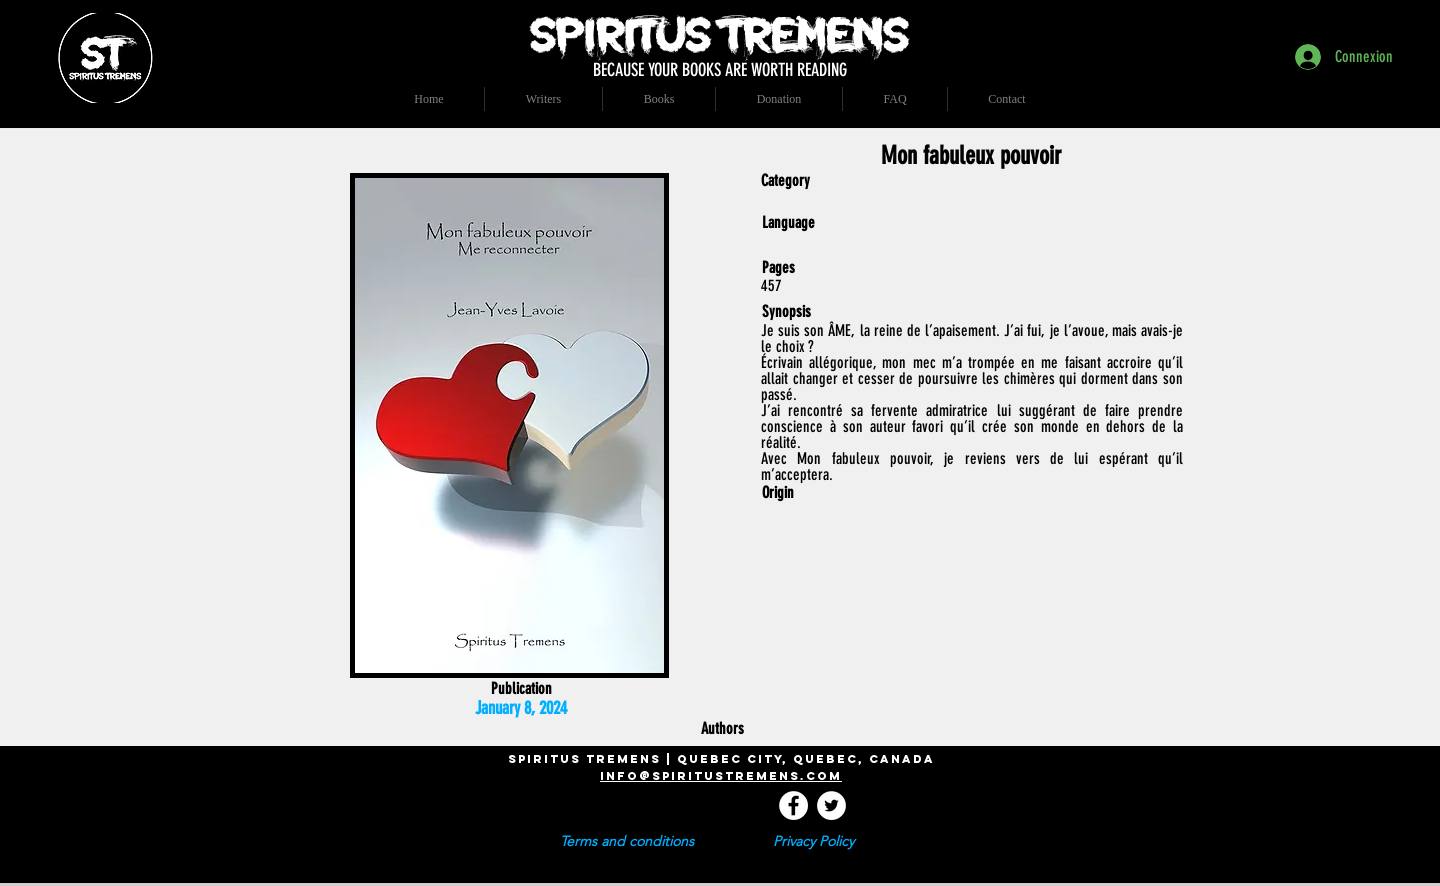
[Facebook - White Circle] (793, 805)
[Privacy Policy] (813, 842)
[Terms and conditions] (627, 842)
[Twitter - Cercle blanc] (831, 805)
